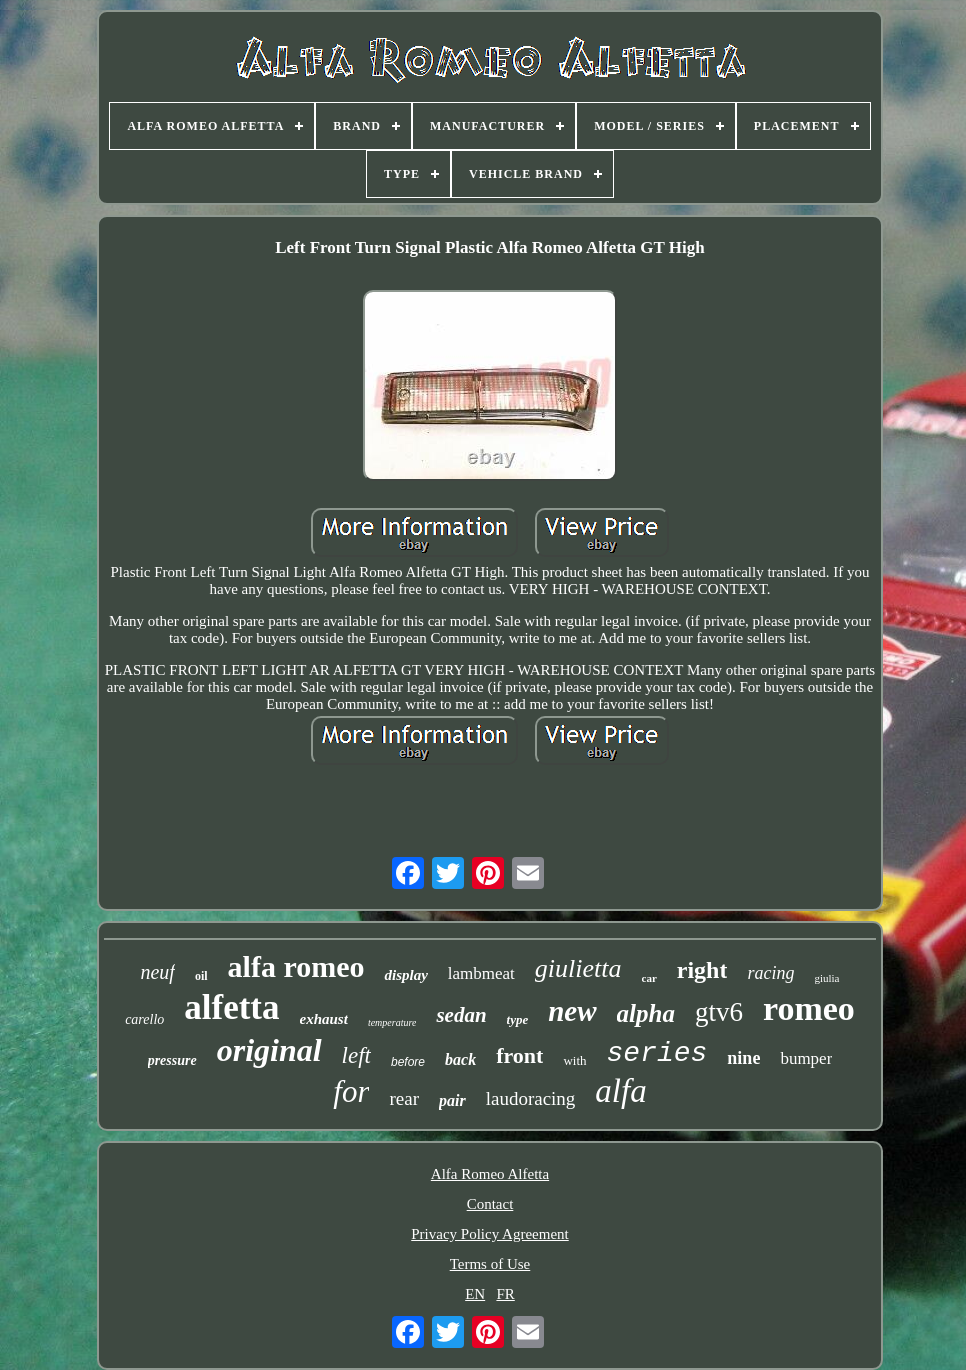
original (269, 1050)
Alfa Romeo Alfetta (490, 1174)
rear (404, 1098)
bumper (806, 1058)
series (657, 1053)
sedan (461, 1015)
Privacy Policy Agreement (489, 1234)
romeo (809, 1008)
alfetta (231, 1007)
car (649, 978)
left (356, 1055)
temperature (392, 1022)
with (574, 1060)
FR (505, 1294)
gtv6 (719, 1012)
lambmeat (481, 973)
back (460, 1059)
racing (770, 973)
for (351, 1091)
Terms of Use (490, 1264)
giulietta (578, 968)
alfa (620, 1091)
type (518, 1019)
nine (743, 1058)
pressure (172, 1060)
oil (201, 976)
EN (475, 1294)
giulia (826, 978)
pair (452, 1100)
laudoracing (531, 1098)
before (408, 1062)
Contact (490, 1204)
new (572, 1011)
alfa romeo (296, 966)
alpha (646, 1013)
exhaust (324, 1019)
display (405, 975)
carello (144, 1019)
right (702, 970)
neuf (157, 972)
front (519, 1055)
